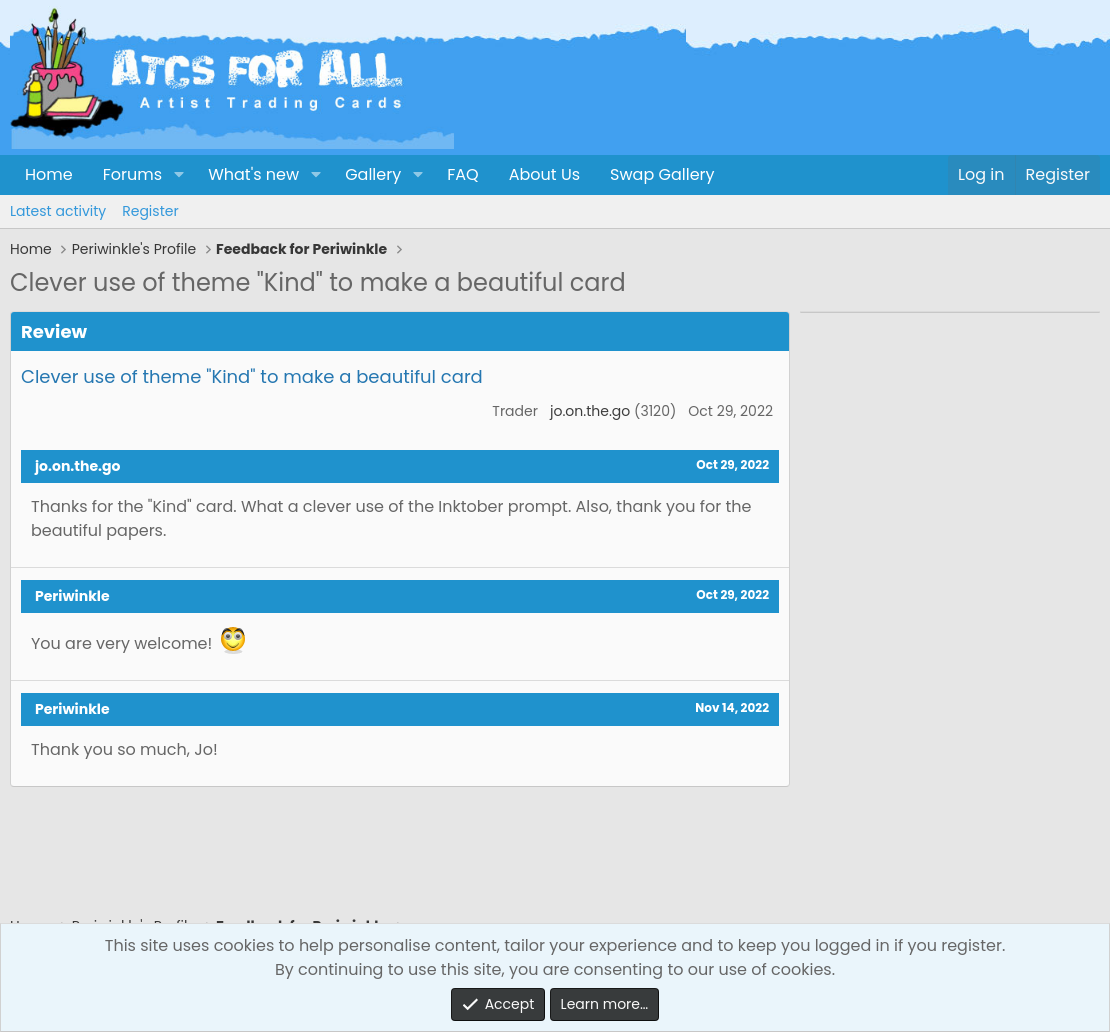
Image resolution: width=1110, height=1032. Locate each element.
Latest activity (58, 211)
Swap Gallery (662, 174)
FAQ (462, 174)
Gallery (373, 174)
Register (150, 211)
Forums (132, 174)
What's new (253, 174)
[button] (178, 175)
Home (49, 174)
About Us (544, 174)
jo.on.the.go (590, 411)
